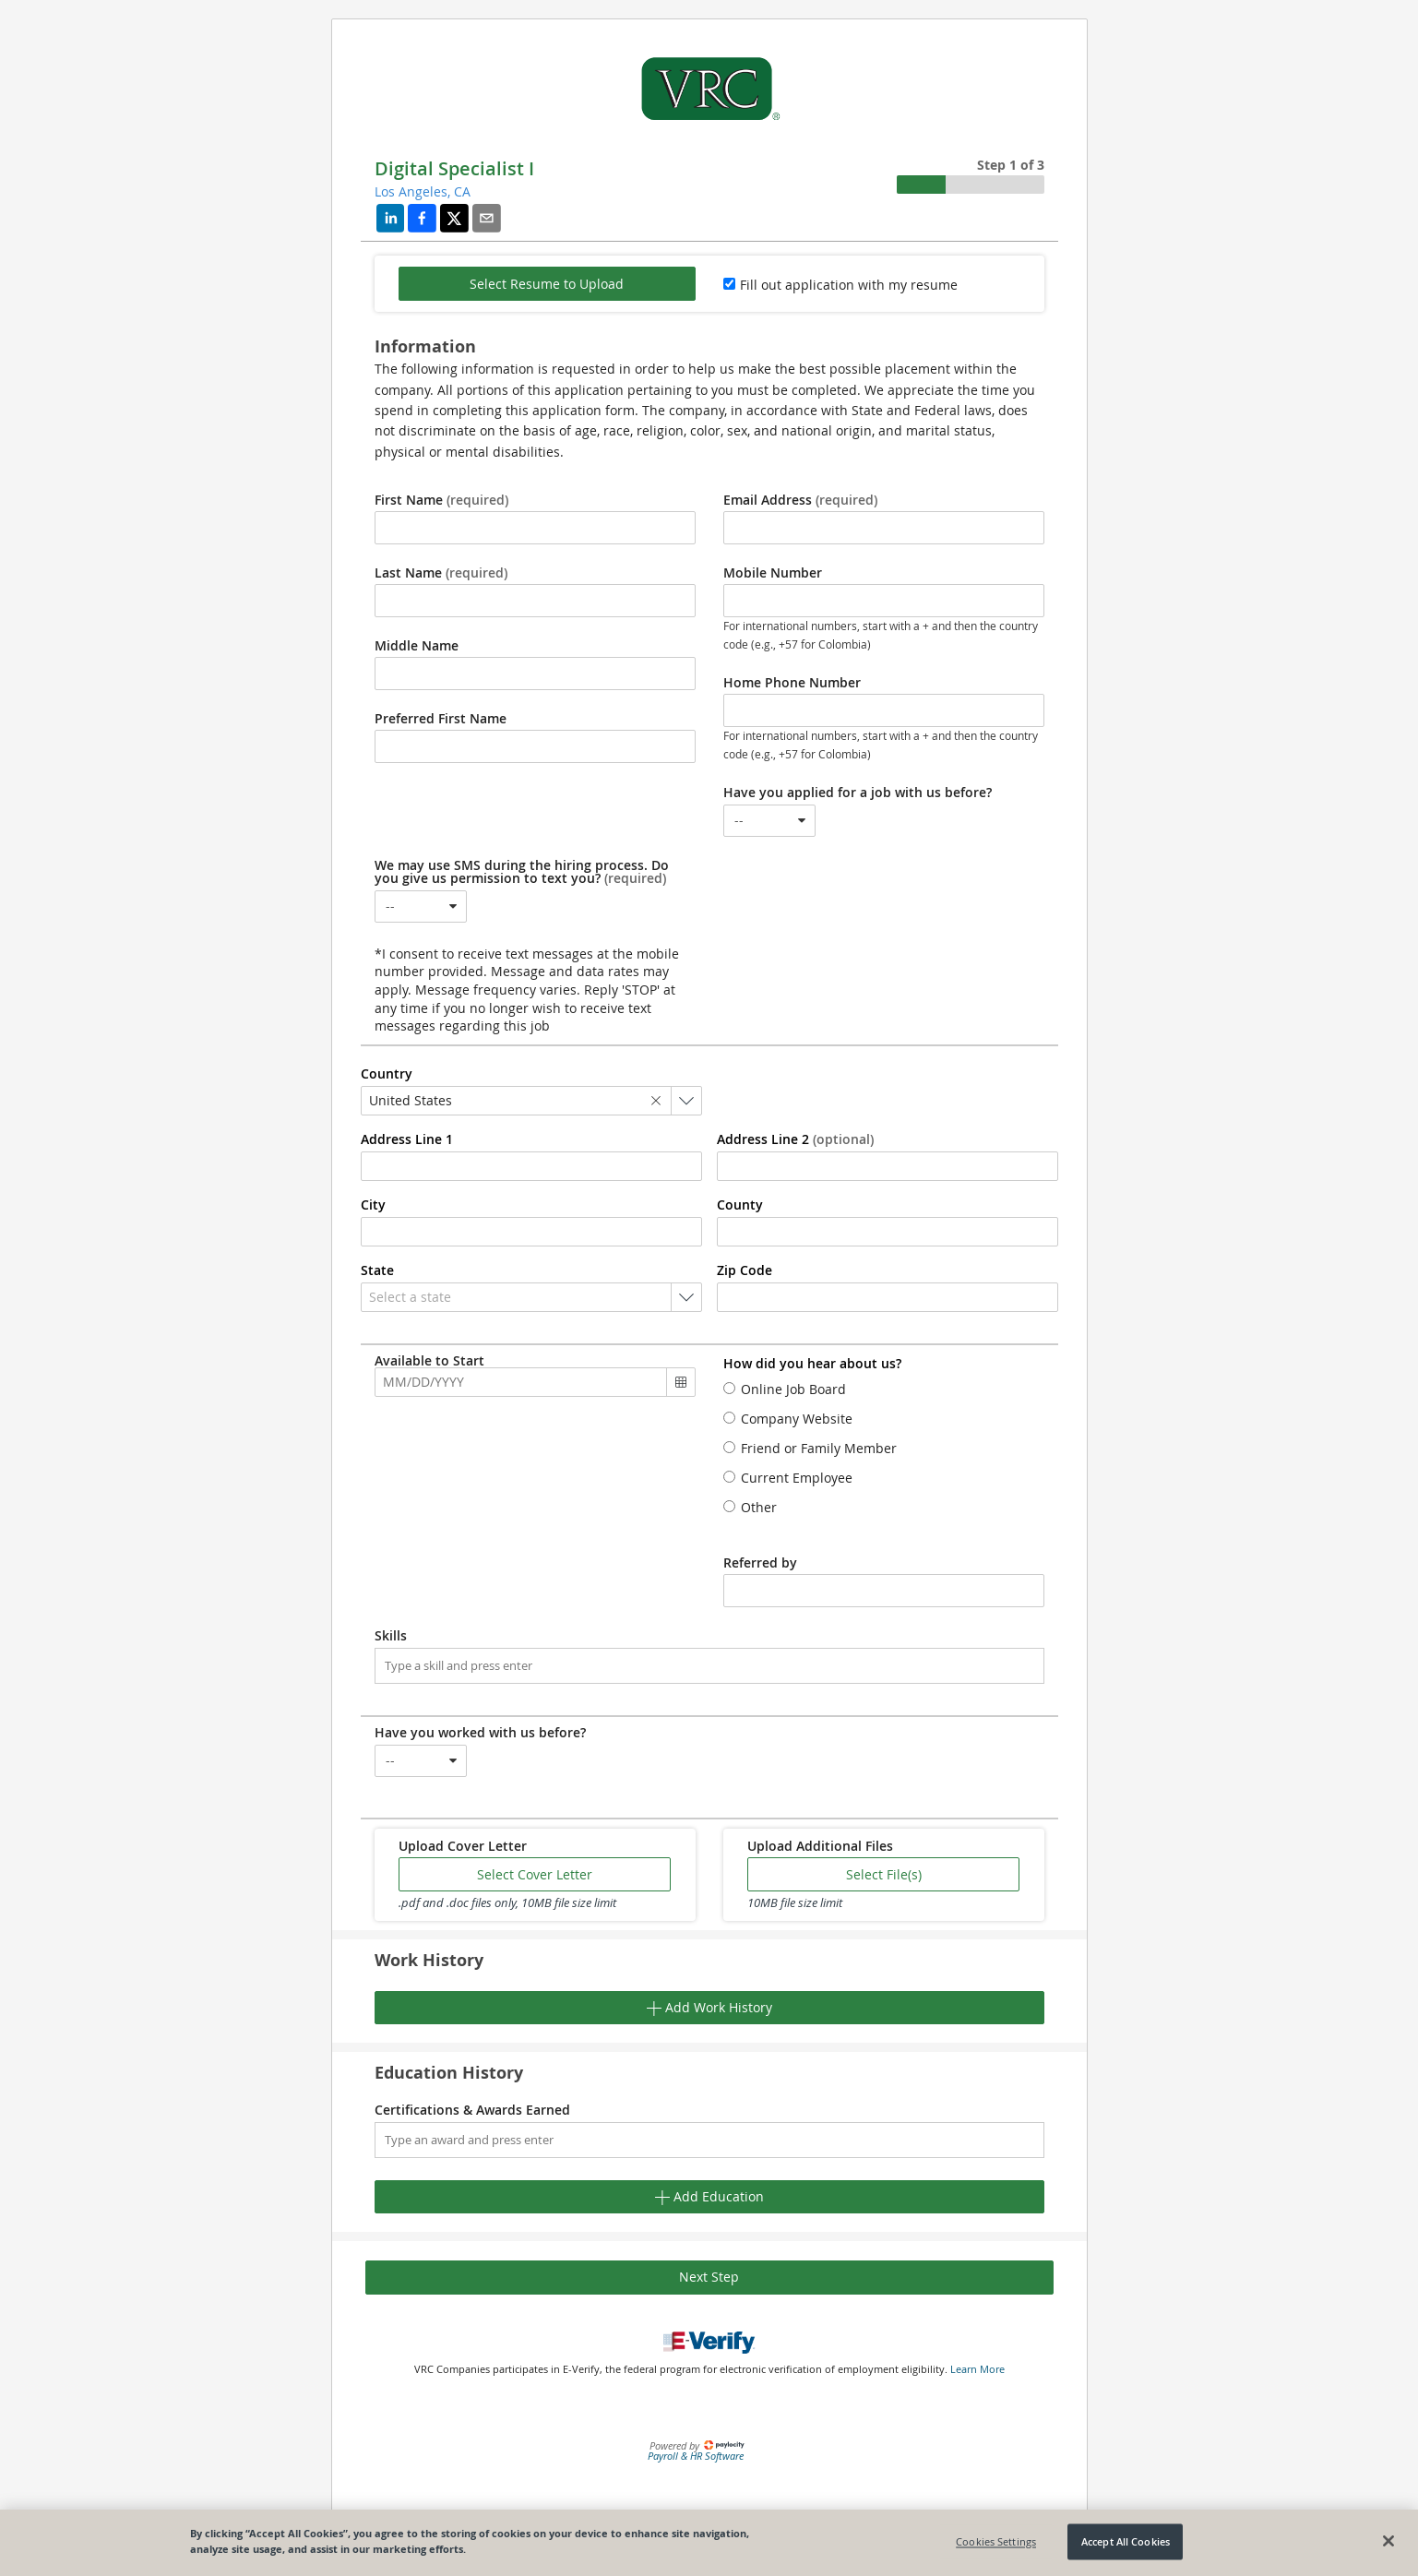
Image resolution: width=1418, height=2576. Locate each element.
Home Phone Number (792, 682)
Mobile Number (772, 572)
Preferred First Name (440, 718)
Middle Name (417, 645)
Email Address (800, 500)
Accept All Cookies (1125, 2541)
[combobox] (769, 821)
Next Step (709, 2276)
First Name (441, 500)
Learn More (977, 2369)
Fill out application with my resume (849, 284)
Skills (391, 1635)
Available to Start (429, 1360)
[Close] (1388, 2541)
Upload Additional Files (820, 1846)
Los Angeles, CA (423, 191)
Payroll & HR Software (696, 2456)
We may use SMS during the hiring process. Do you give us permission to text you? (522, 872)
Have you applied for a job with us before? (857, 792)
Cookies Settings (996, 2541)
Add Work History (709, 2007)
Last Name (441, 572)
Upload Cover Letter (463, 1846)
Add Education (709, 2196)
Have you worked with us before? (480, 1732)
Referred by (760, 1562)
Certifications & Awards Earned (472, 2110)
